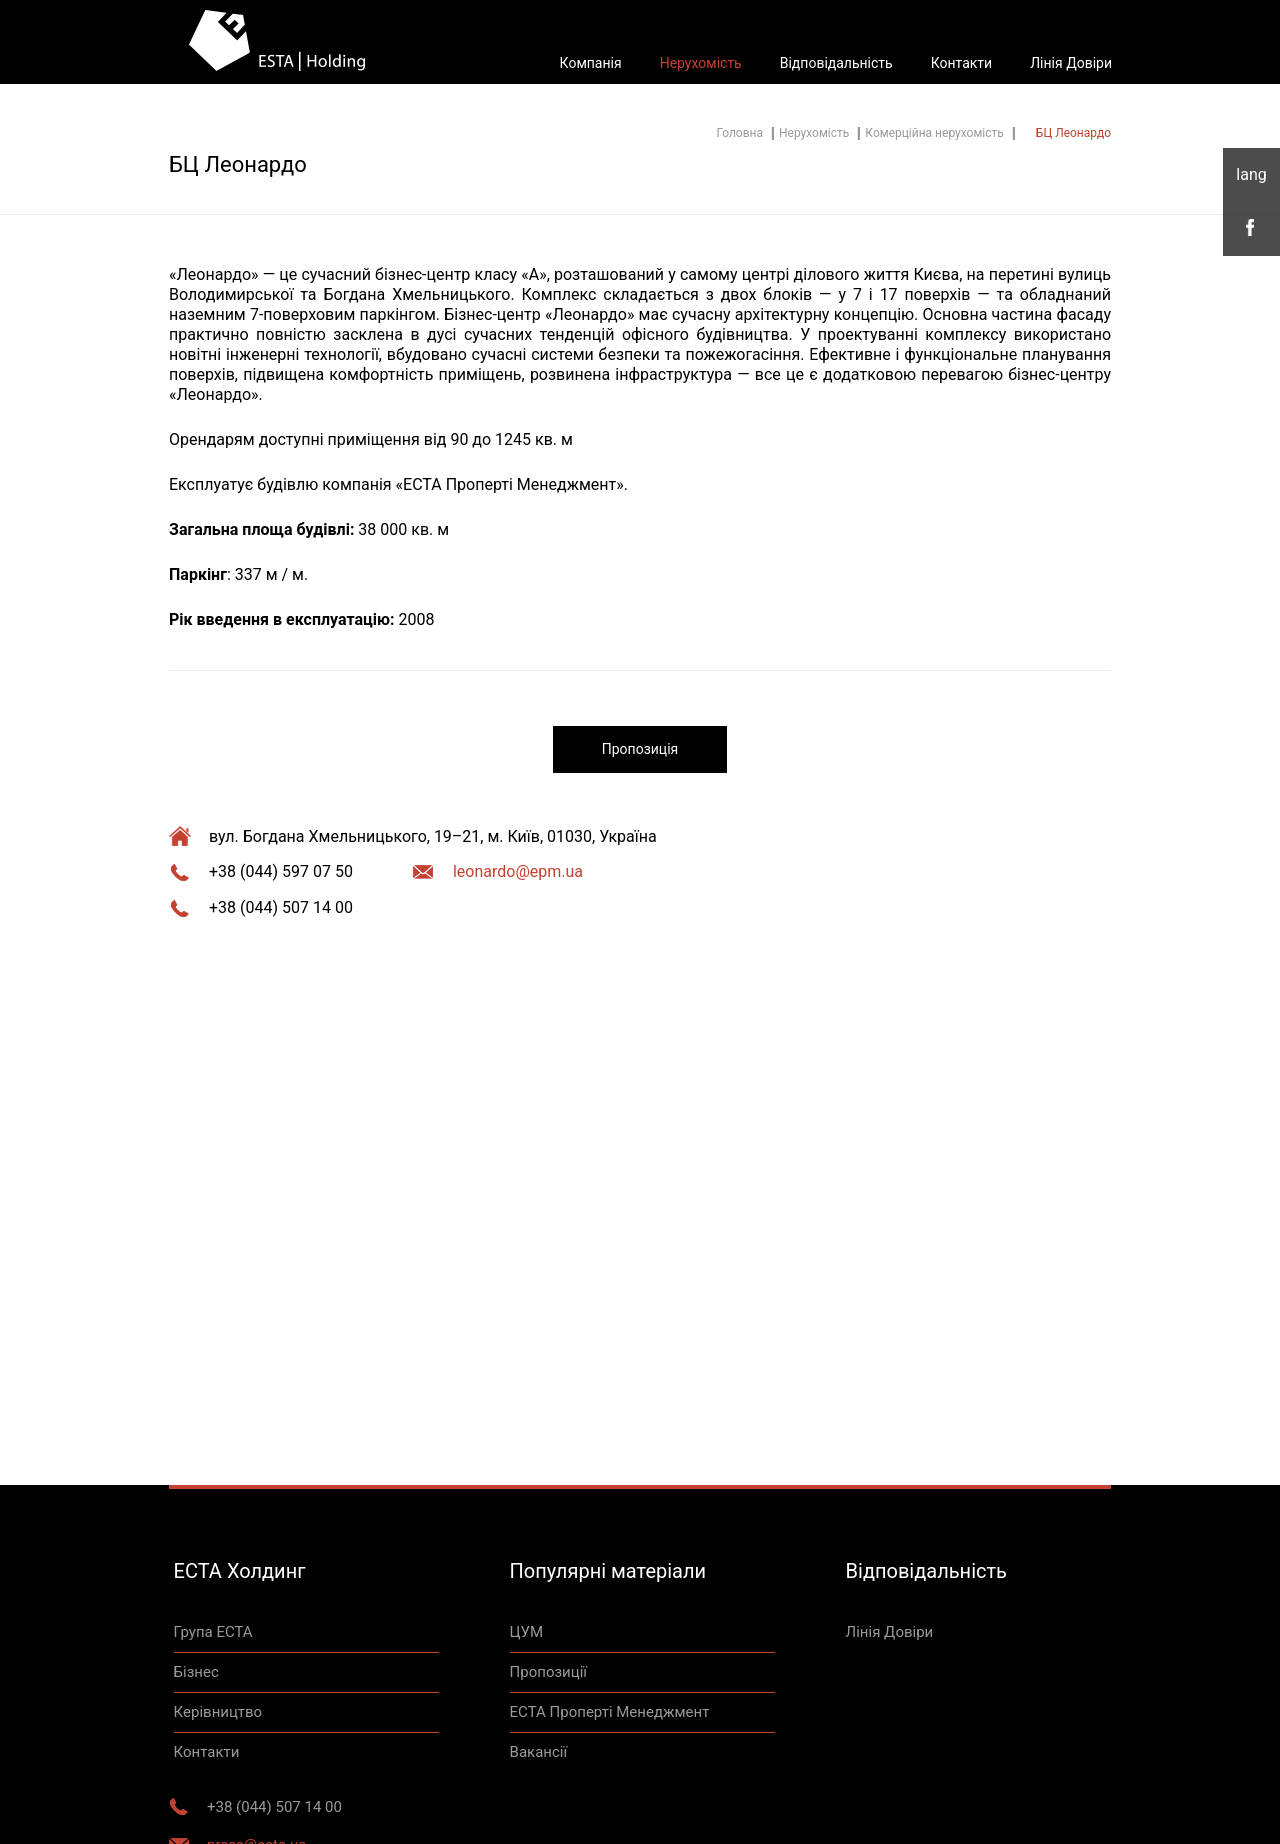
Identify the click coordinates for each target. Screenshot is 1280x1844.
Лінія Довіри (1071, 63)
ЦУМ (527, 1632)
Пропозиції (548, 1672)
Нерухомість (701, 63)
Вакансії (539, 1752)
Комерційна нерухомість (934, 133)
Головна (740, 133)
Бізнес (196, 1672)
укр (1251, 175)
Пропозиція (640, 749)
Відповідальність (836, 63)
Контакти (962, 63)
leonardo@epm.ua (518, 871)
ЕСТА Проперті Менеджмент (610, 1712)
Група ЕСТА (213, 1632)
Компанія (591, 63)
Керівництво (218, 1712)
